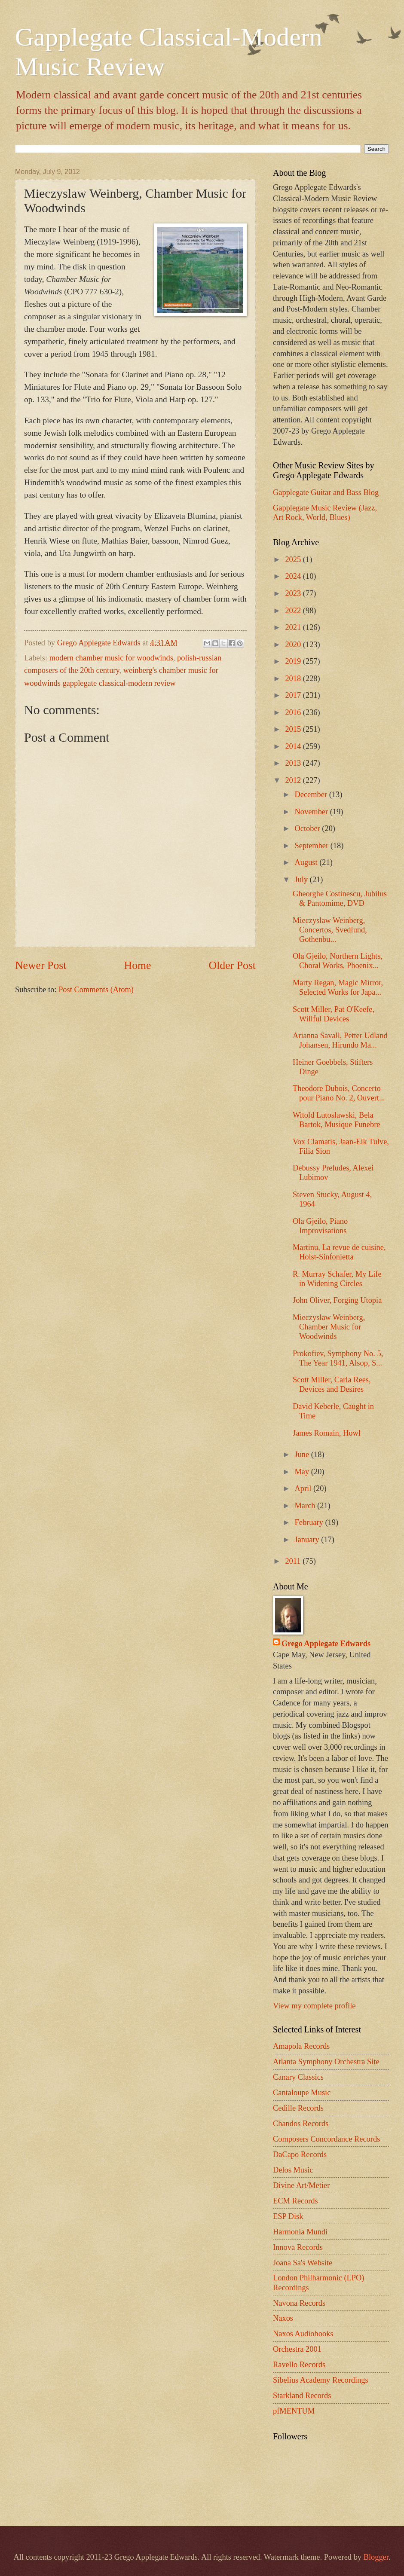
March (306, 1505)
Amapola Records (301, 2046)
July (302, 879)
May (303, 1471)
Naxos (283, 2318)
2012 (294, 780)
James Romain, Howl (327, 1433)
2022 (294, 610)
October (308, 828)
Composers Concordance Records (326, 2139)
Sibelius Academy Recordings (320, 2380)
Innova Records (298, 2247)
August (307, 862)
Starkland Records (302, 2395)
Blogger (376, 2557)
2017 (294, 695)
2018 (294, 678)
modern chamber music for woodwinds (111, 658)
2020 (294, 644)
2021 (294, 627)
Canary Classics (298, 2077)
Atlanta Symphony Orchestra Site (326, 2061)
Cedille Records (298, 2108)
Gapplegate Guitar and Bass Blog (326, 492)
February (310, 1522)
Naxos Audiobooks (303, 2333)
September (313, 845)
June (303, 1454)
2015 (294, 729)
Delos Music (293, 2170)
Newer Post (40, 965)
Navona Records (299, 2303)
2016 (294, 712)
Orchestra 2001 (297, 2349)
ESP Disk (288, 2216)
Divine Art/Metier (301, 2185)
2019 (294, 661)
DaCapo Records (300, 2154)
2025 (294, 559)
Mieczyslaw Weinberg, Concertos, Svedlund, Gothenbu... (330, 930)
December (312, 794)
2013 (294, 763)
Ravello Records (299, 2364)
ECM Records (295, 2201)
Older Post (232, 965)
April (304, 1488)
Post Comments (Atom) (96, 989)
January (308, 1539)
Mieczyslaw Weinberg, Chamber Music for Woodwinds (329, 1327)
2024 (294, 576)
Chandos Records (300, 2123)
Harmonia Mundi (300, 2232)
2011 (294, 1561)
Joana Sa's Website (302, 2262)
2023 (294, 593)
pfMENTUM (294, 2411)
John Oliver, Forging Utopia (337, 1300)
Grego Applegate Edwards (326, 1643)
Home (137, 965)
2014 (294, 746)
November (312, 811)
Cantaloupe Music (302, 2092)
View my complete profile (314, 2006)
